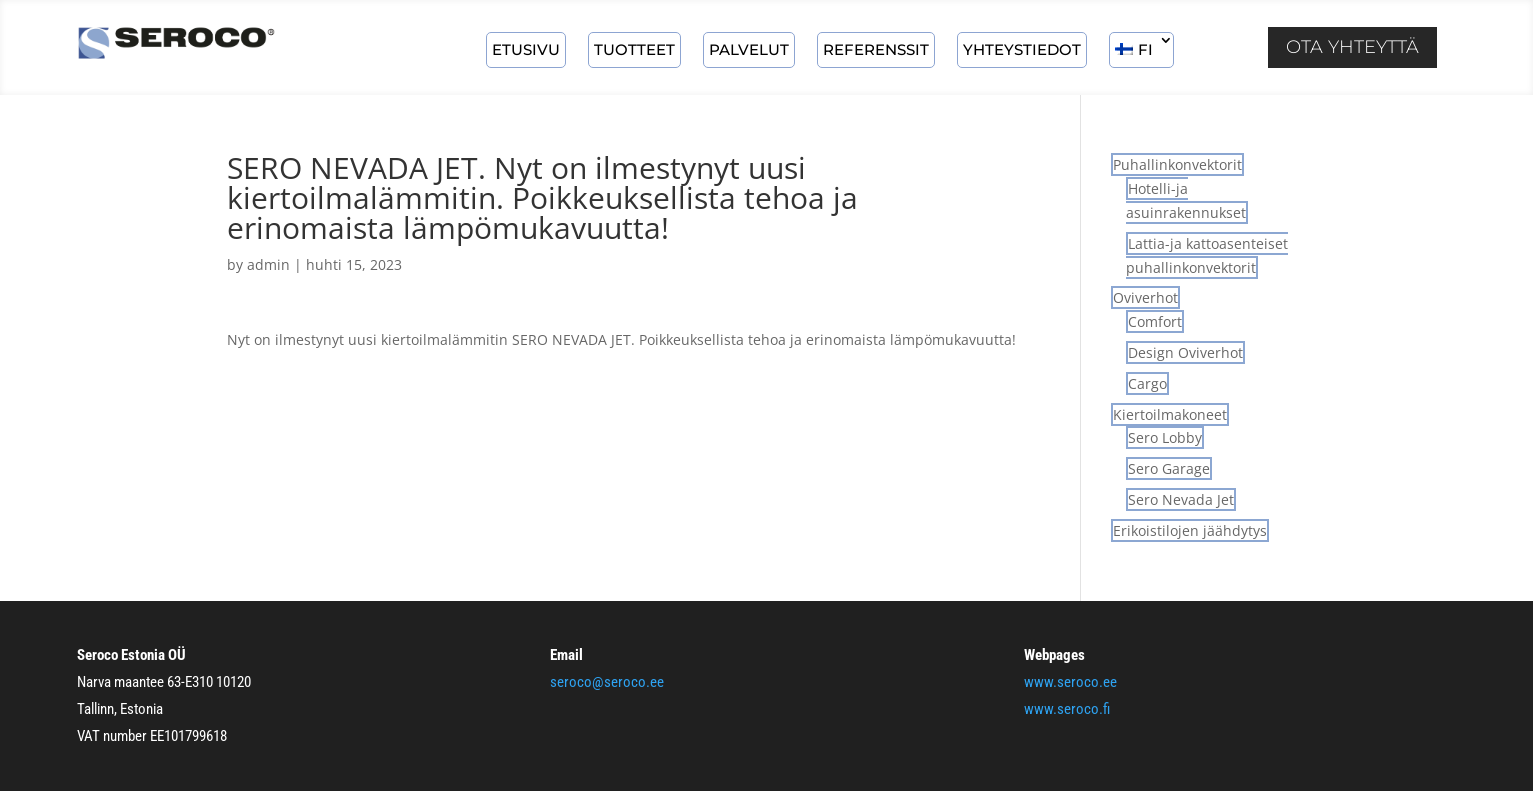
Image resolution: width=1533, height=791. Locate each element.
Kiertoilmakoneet (1170, 414)
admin (268, 264)
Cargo (1147, 383)
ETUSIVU (526, 49)
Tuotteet (634, 49)
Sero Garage (1169, 468)
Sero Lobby (1165, 437)
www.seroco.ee (1070, 682)
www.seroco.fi (1067, 709)
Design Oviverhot (1185, 352)
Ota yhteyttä (1352, 47)
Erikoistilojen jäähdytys (1190, 530)
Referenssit (876, 49)
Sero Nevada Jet (1181, 499)
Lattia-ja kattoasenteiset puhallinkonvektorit (1207, 255)
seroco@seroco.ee (607, 682)
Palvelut (749, 49)
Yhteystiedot (1022, 49)
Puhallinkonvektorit (1177, 164)
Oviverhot (1145, 297)
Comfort (1155, 321)
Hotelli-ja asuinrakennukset (1186, 200)
